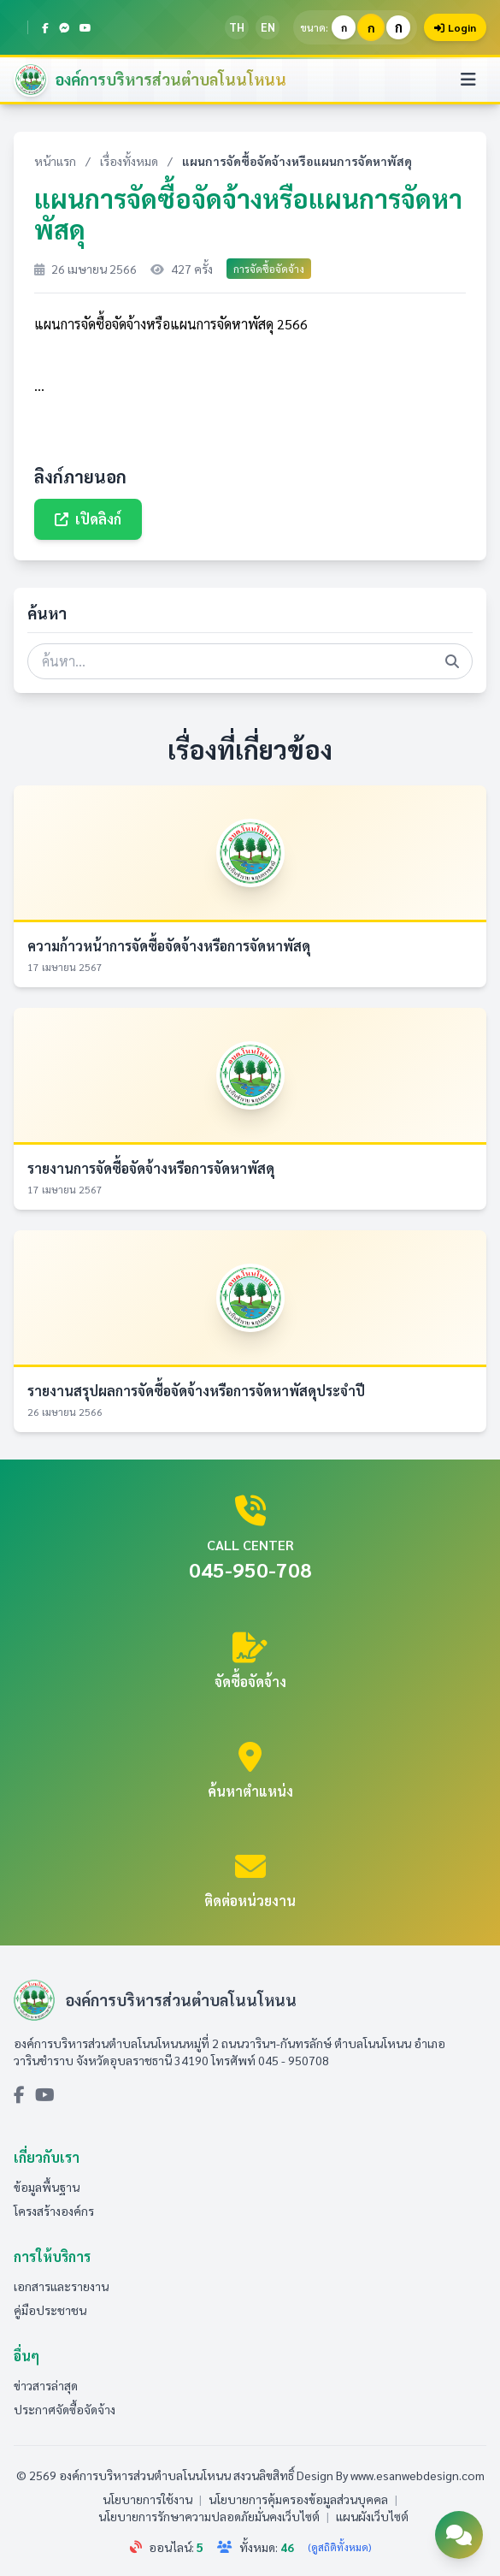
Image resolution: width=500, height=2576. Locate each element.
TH (236, 27)
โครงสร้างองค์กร (54, 2210)
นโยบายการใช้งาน (147, 2499)
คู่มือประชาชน (50, 2310)
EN (268, 27)
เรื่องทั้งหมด (129, 161)
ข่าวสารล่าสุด (46, 2385)
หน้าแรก (55, 161)
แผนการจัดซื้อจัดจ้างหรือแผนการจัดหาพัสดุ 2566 (171, 324)
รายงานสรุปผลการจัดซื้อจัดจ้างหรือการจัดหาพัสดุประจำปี (196, 1391)
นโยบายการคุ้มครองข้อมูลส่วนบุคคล (298, 2499)
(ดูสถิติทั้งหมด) (339, 2547)
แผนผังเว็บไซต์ (372, 2516)
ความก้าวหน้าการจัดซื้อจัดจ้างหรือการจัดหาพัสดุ (168, 946)
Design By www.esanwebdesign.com (391, 2475)
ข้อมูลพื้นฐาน (46, 2186)
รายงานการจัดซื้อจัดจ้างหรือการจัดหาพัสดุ (150, 1168)
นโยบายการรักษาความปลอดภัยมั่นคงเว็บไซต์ (209, 2516)
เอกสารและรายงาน (61, 2286)
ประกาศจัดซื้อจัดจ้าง (64, 2409)
